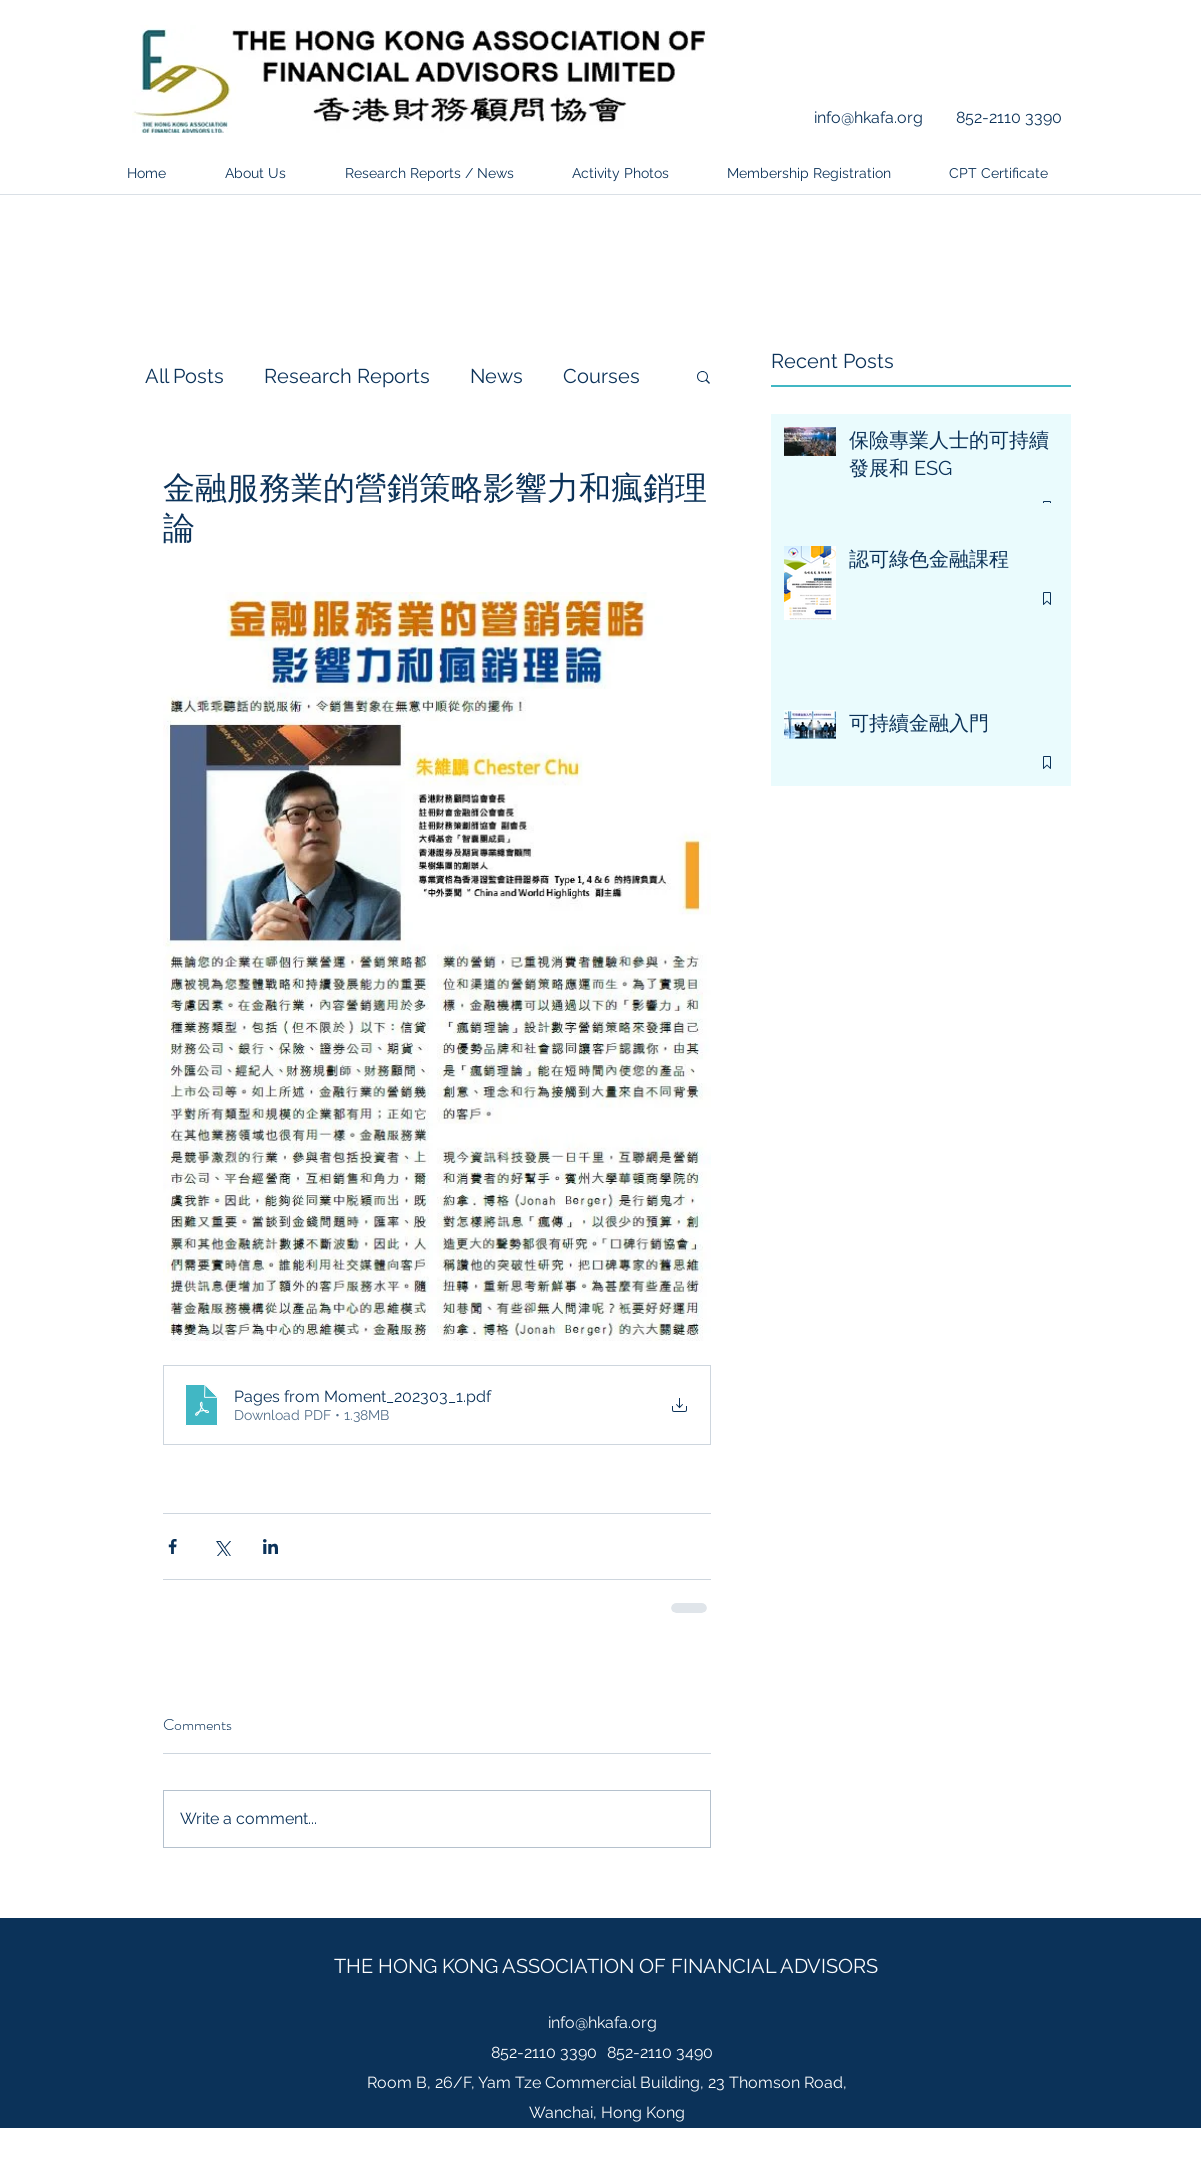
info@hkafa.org (868, 117)
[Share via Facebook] (172, 1546)
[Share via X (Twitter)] (221, 1546)
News (496, 376)
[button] (703, 376)
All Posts (184, 376)
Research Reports (347, 376)
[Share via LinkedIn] (270, 1546)
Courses (601, 376)
